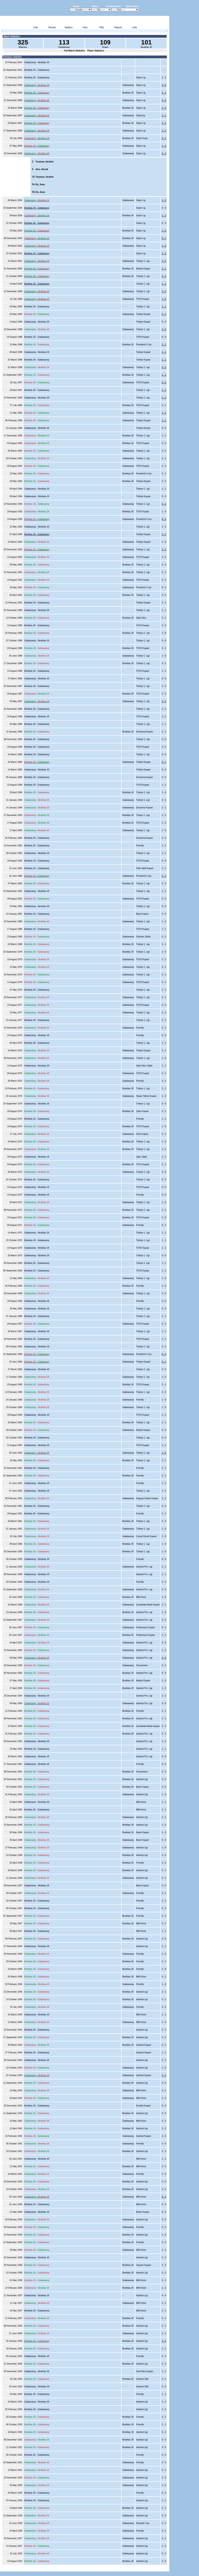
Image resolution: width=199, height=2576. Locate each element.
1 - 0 (164, 108)
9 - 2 (164, 2197)
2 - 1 (164, 93)
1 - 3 (164, 549)
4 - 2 (164, 100)
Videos (95, 6)
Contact (162, 2569)
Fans (85, 27)
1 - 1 (164, 284)
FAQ (101, 27)
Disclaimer (139, 2569)
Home (76, 6)
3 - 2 (164, 153)
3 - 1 (164, 276)
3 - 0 (164, 85)
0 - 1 (164, 138)
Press (128, 2569)
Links (134, 27)
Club (35, 27)
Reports (118, 27)
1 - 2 (164, 146)
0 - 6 (164, 382)
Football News (113, 6)
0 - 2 (164, 314)
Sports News (132, 6)
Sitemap (151, 2569)
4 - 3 (164, 1658)
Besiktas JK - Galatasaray (36, 208)
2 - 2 (164, 253)
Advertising (117, 2569)
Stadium (69, 27)
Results (52, 27)
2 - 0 (164, 261)
